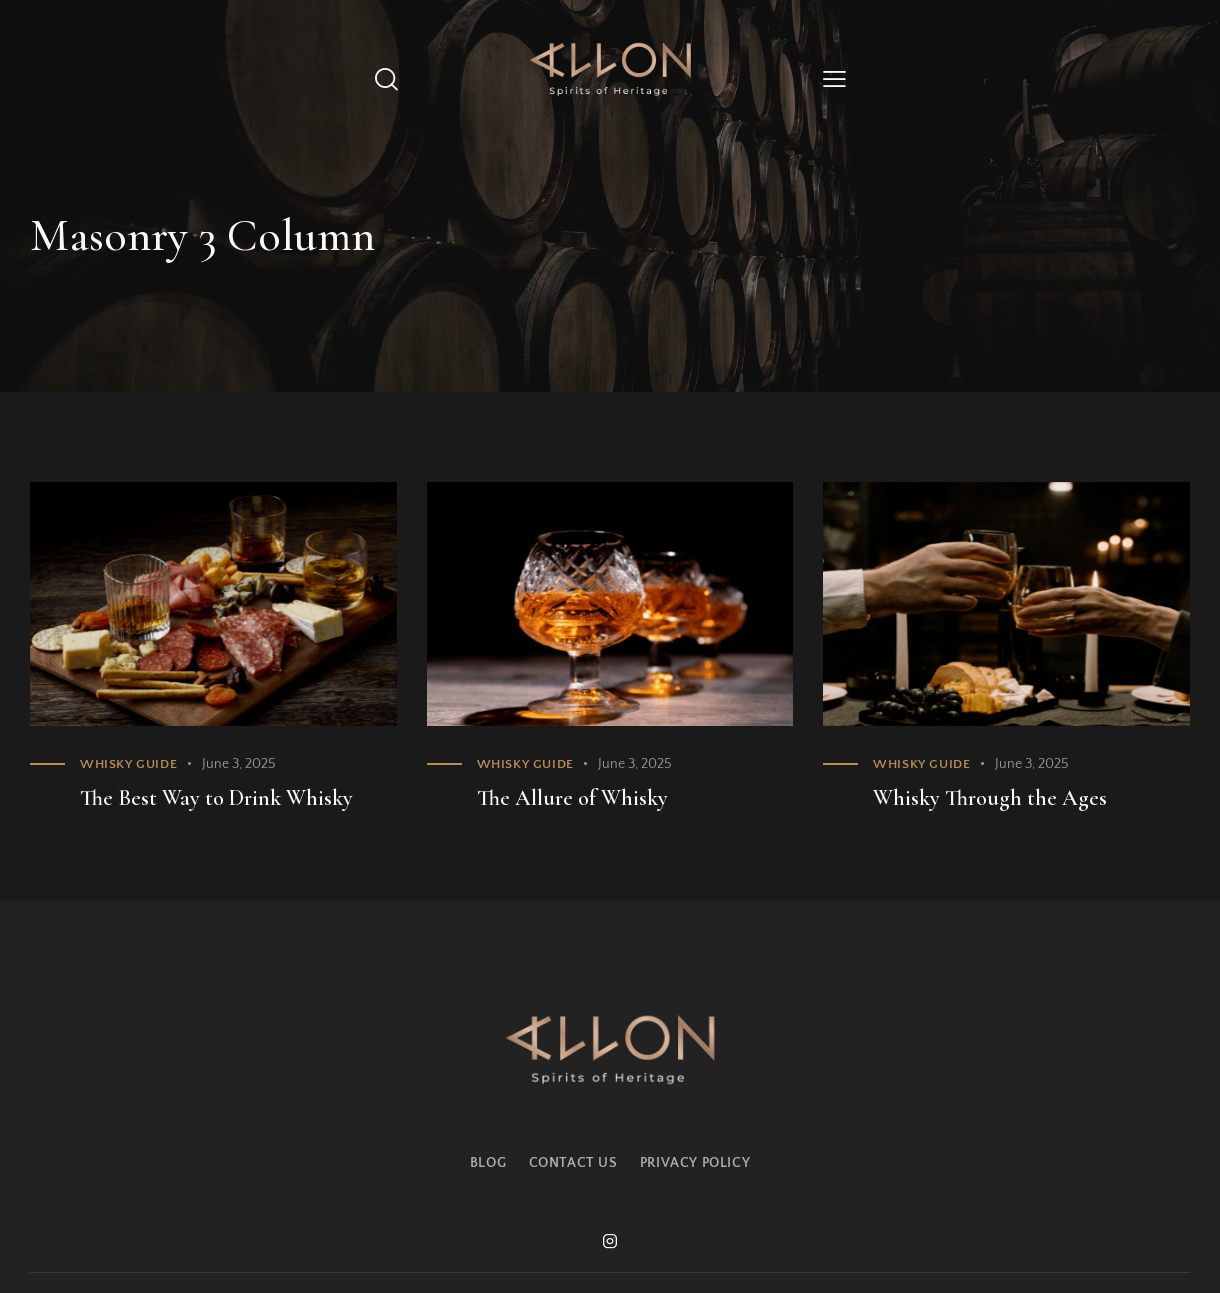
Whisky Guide (128, 764)
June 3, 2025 (239, 764)
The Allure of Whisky (572, 798)
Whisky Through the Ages (990, 798)
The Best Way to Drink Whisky (216, 798)
